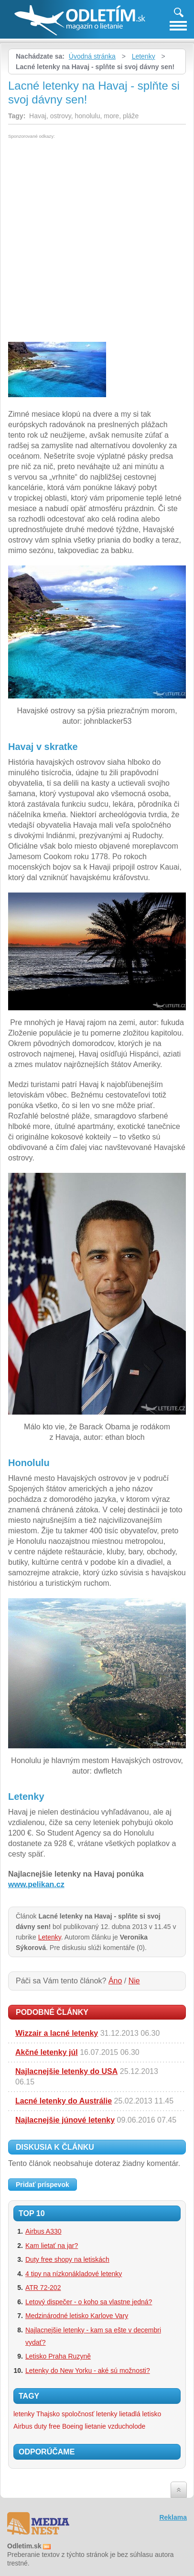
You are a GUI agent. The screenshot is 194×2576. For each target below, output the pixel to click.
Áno (115, 1981)
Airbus (22, 2426)
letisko (152, 2414)
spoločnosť (78, 2414)
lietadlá (129, 2414)
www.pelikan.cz (36, 1884)
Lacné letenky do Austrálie (63, 2101)
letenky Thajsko (36, 2414)
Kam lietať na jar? (51, 2245)
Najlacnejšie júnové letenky (65, 2120)
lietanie (95, 2426)
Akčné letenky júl (46, 2052)
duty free (47, 2426)
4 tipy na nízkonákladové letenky (73, 2274)
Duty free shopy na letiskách (67, 2259)
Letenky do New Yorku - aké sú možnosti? (87, 2370)
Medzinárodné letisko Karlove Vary (76, 2315)
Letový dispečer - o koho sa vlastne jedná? (88, 2302)
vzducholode (127, 2426)
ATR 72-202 (43, 2287)
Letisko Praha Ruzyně (58, 2356)
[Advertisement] (97, 240)
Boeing (72, 2426)
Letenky (143, 56)
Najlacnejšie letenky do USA (66, 2071)
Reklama (173, 2517)
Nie (134, 1981)
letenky (106, 2414)
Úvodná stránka (92, 56)
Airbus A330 (43, 2231)
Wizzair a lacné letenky (56, 2033)
